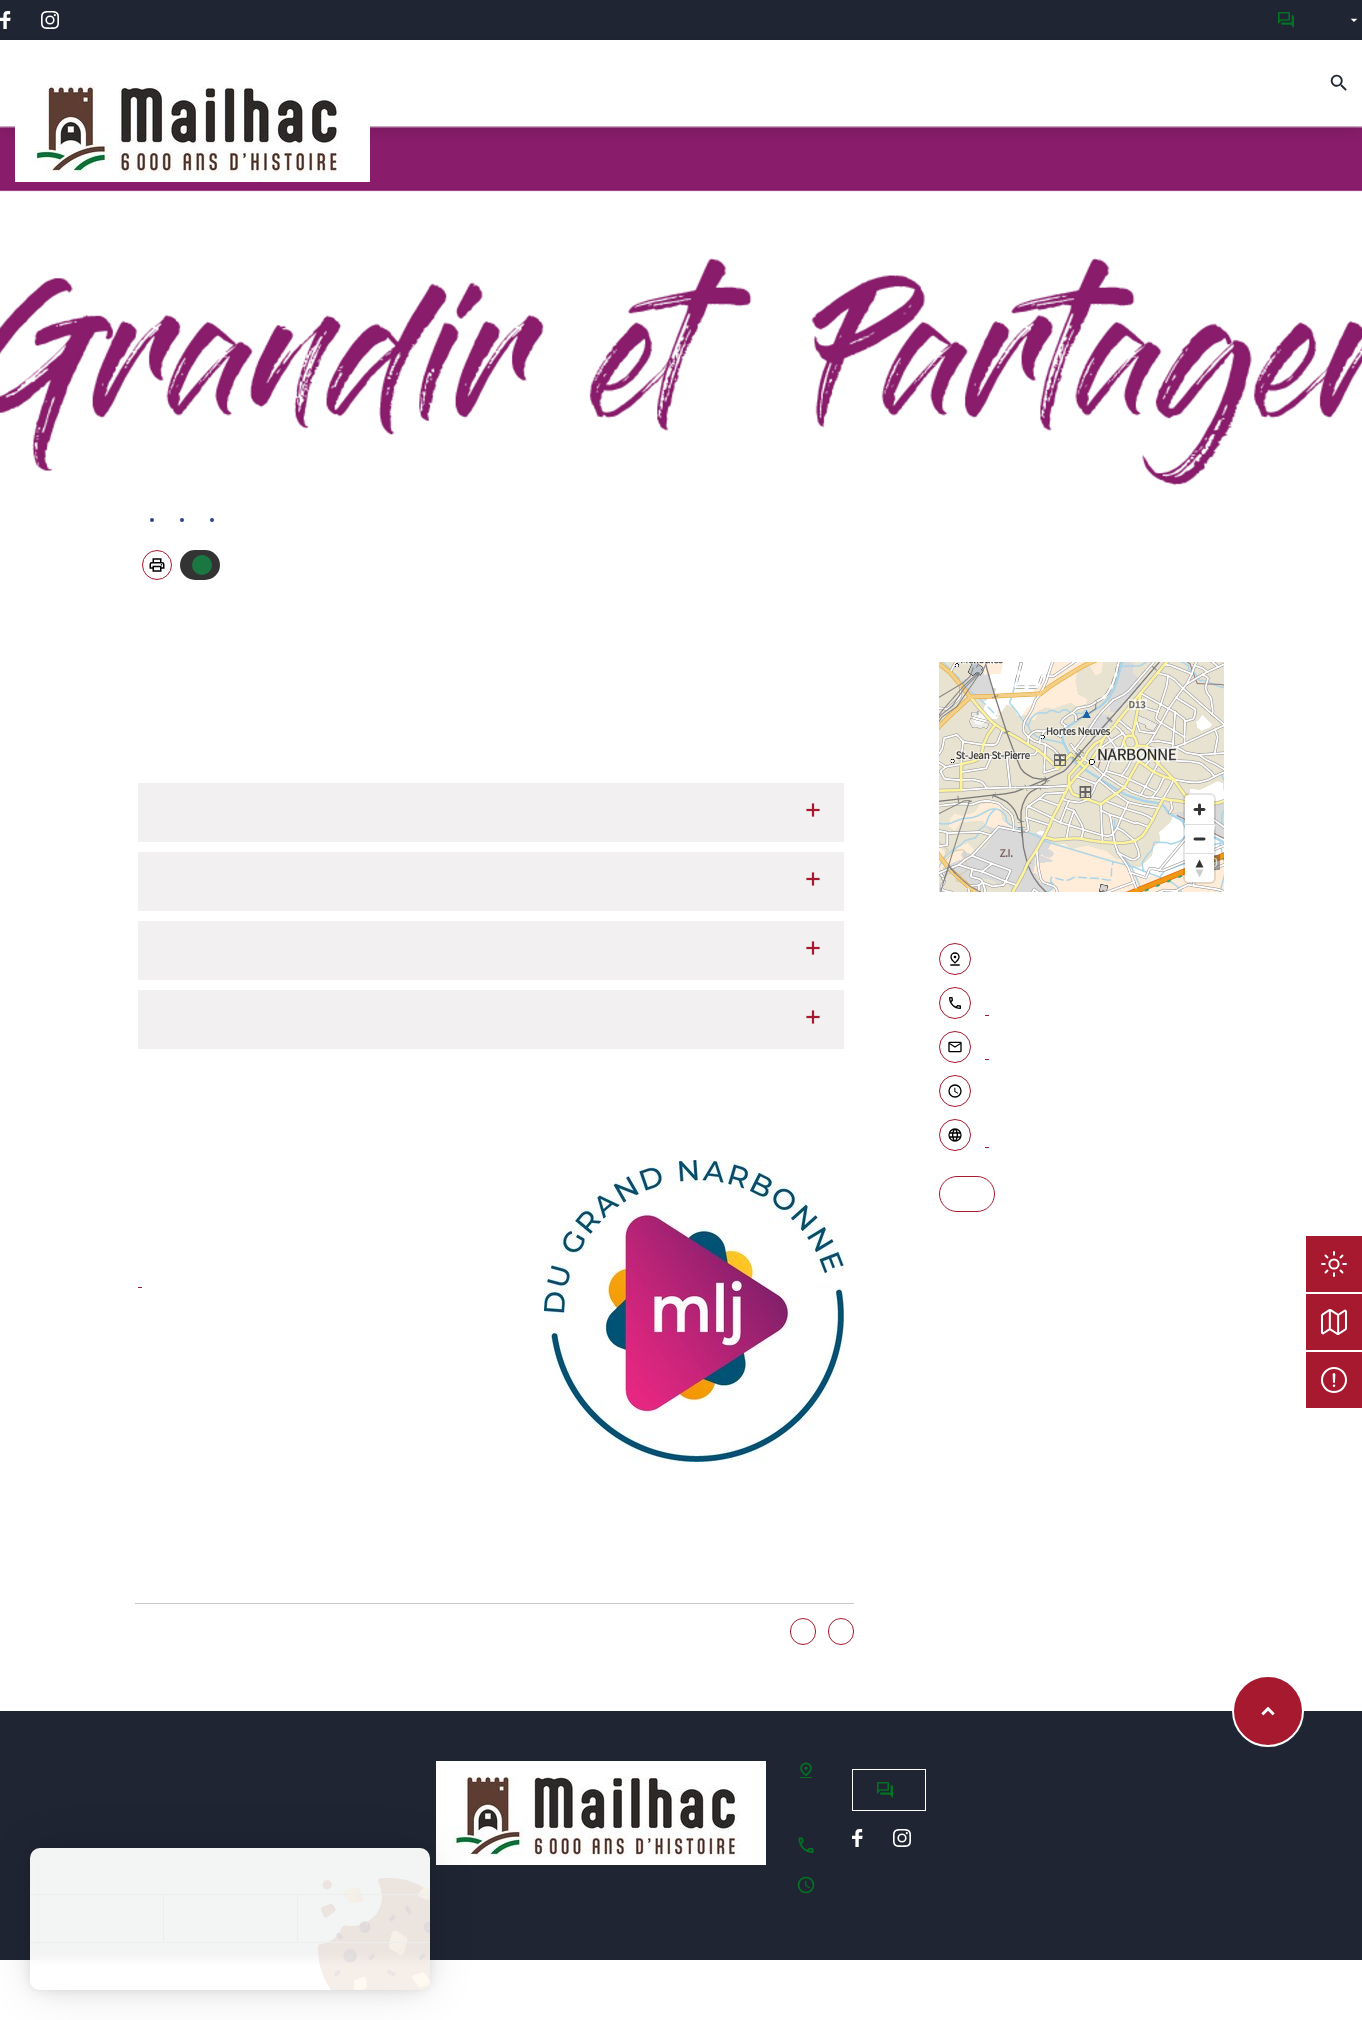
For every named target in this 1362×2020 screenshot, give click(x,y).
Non (841, 1631)
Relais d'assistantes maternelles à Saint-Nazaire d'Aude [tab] (491, 1019)
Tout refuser (229, 1918)
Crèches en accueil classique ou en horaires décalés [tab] (491, 950)
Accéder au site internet (987, 1137)
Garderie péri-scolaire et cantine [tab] (491, 812)
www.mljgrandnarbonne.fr (140, 1277)
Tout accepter (96, 1918)
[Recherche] (1339, 83)
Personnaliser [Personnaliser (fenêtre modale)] (363, 1918)
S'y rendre (967, 1194)
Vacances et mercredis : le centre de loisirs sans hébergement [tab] (491, 881)
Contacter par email (987, 1049)
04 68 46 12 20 (987, 1005)
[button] (157, 565)
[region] (1082, 777)
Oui (803, 1631)
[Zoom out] (1199, 838)
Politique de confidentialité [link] (230, 1966)
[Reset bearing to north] (1199, 867)
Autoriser (202, 565)
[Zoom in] (1199, 809)
